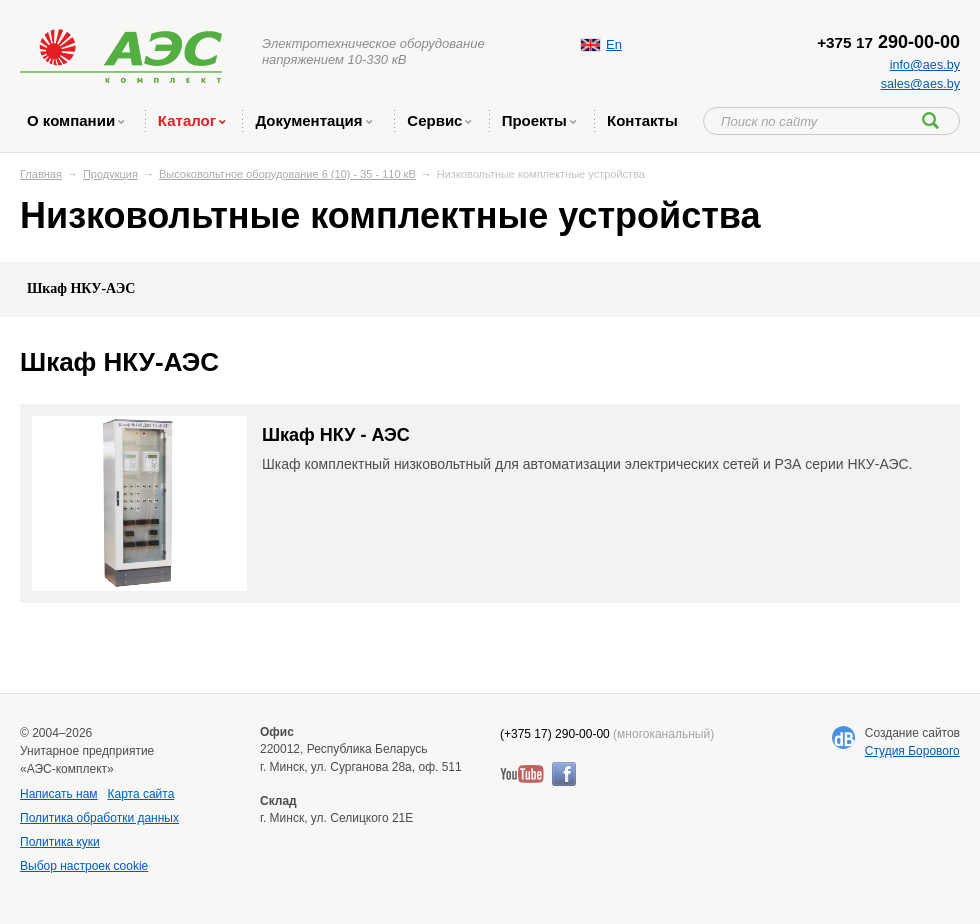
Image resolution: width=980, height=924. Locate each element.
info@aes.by (925, 65)
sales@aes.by (920, 84)
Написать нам (59, 794)
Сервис (439, 120)
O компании (75, 120)
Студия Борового (912, 751)
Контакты (642, 120)
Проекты (539, 120)
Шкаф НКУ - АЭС (336, 435)
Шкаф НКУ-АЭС (81, 288)
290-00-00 (888, 42)
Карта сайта (140, 794)
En (614, 44)
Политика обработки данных (99, 818)
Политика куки (60, 842)
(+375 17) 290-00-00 (555, 734)
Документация (313, 120)
